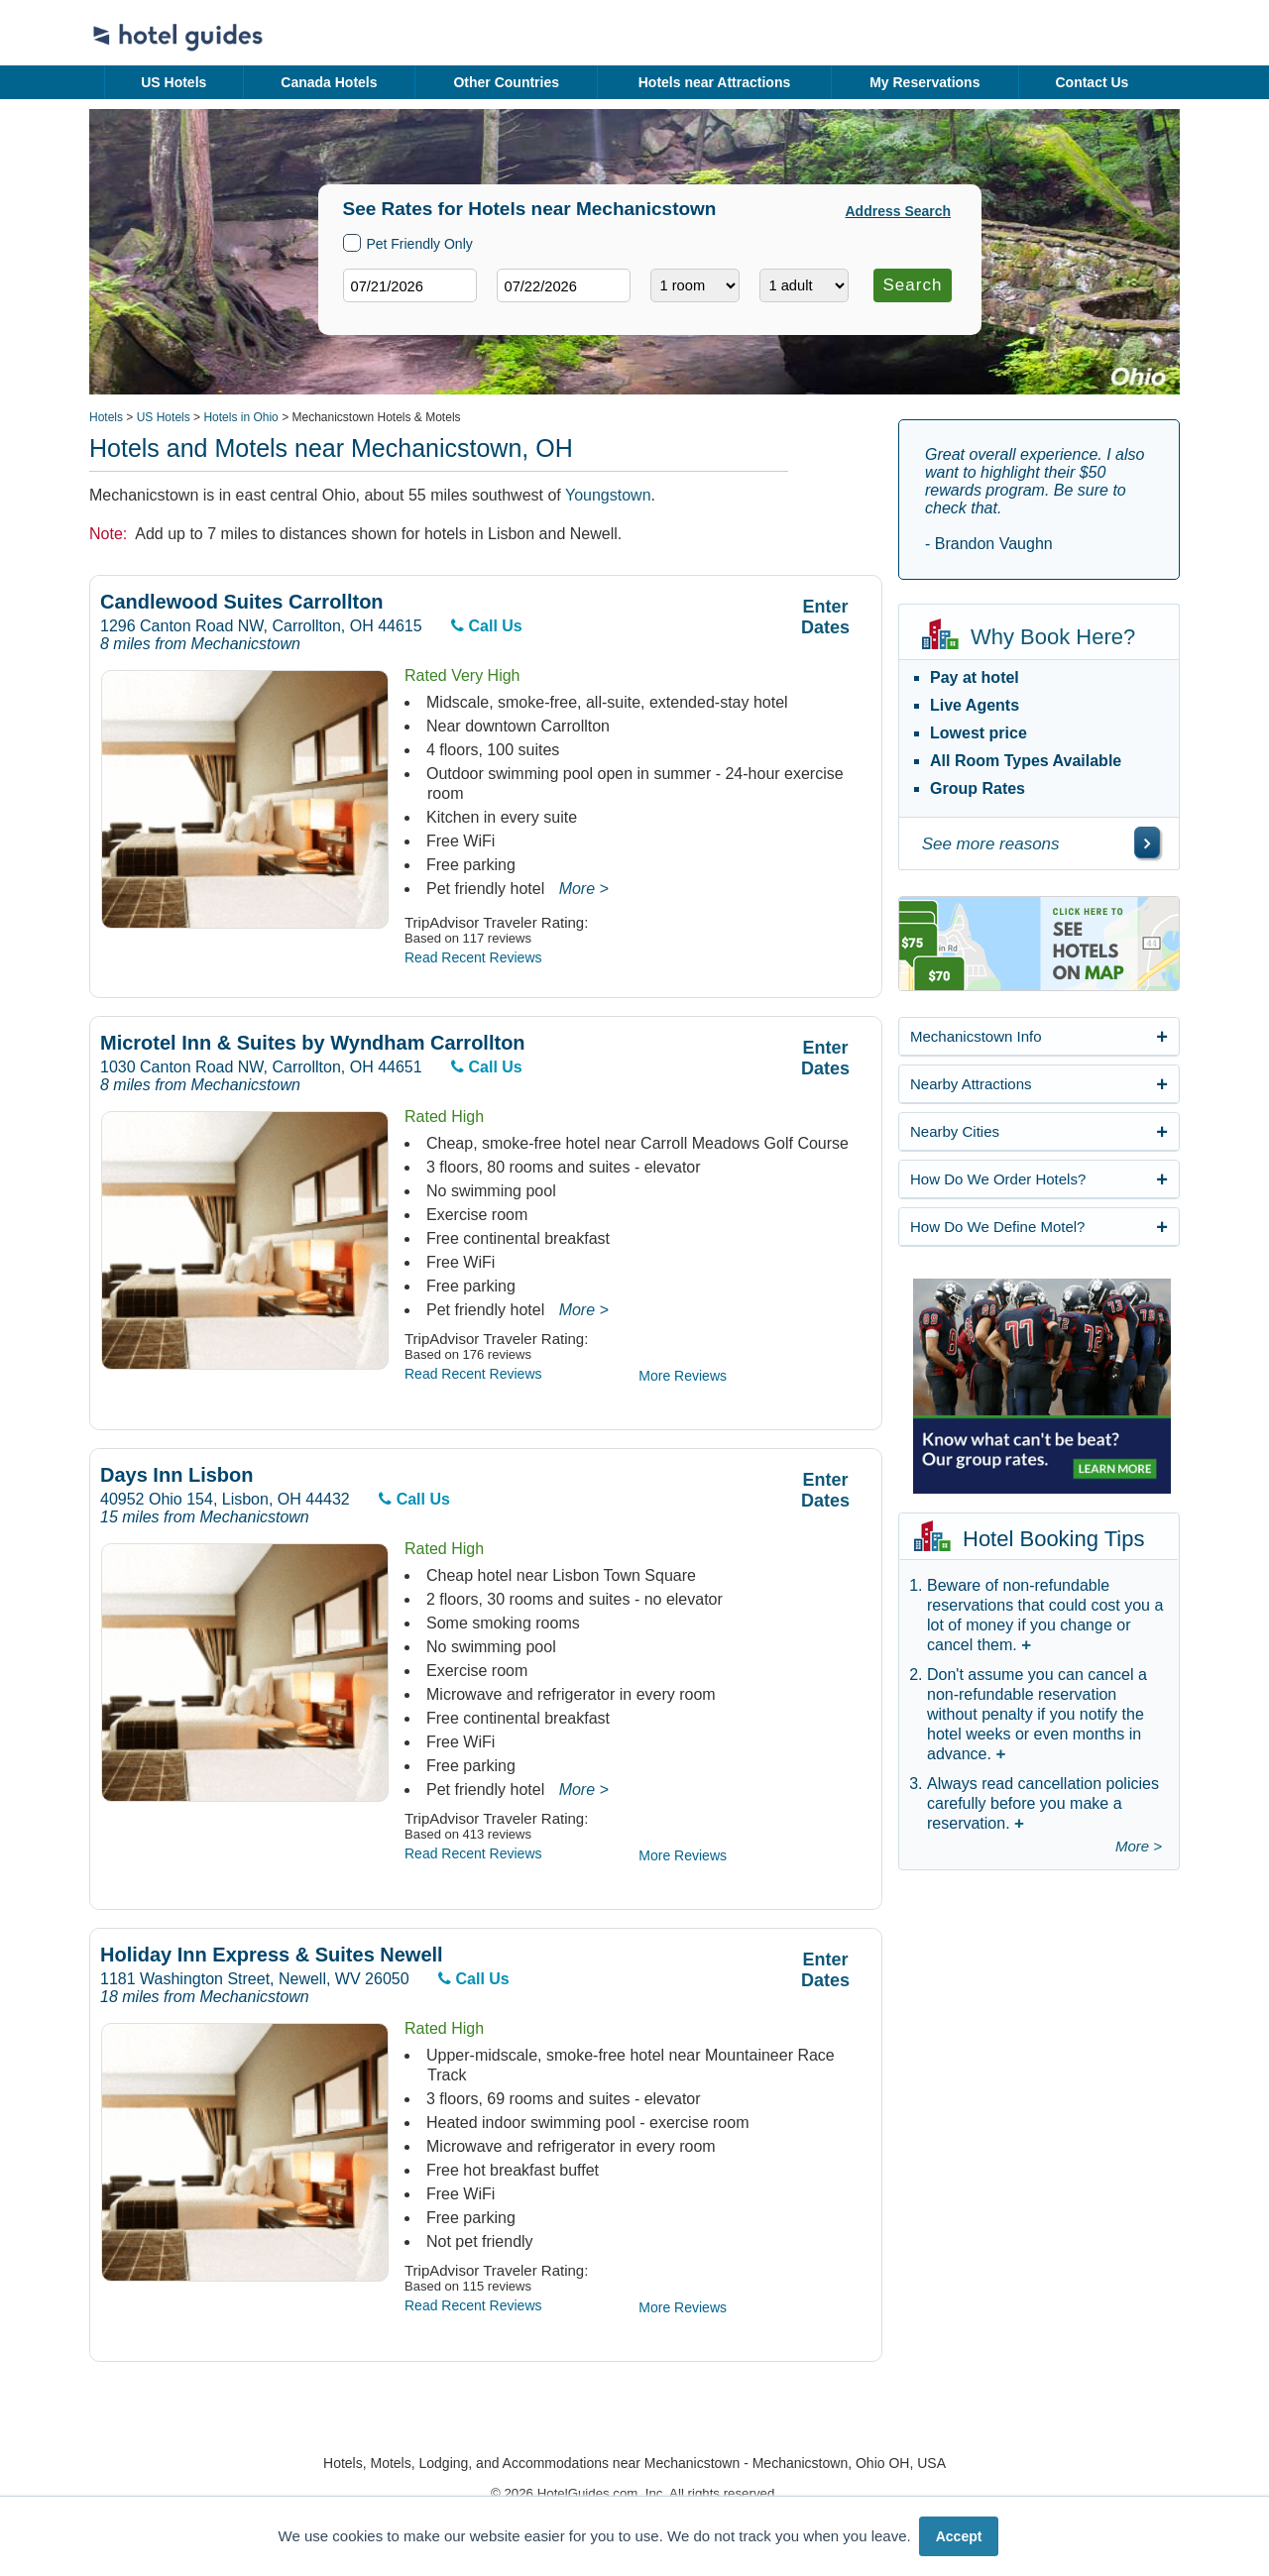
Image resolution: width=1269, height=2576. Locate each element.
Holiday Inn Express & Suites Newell (271, 1955)
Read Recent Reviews (473, 957)
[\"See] (1147, 842)
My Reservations (924, 82)
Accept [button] (959, 2536)
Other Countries (506, 82)
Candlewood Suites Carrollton (242, 602)
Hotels (106, 417)
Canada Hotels (329, 82)
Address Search (899, 211)
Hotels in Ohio (240, 417)
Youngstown (608, 495)
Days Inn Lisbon (176, 1475)
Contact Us (1091, 82)
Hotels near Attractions (714, 82)
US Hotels (173, 82)
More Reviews (682, 1376)
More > (584, 888)
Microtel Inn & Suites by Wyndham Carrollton (312, 1043)
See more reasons (991, 844)
